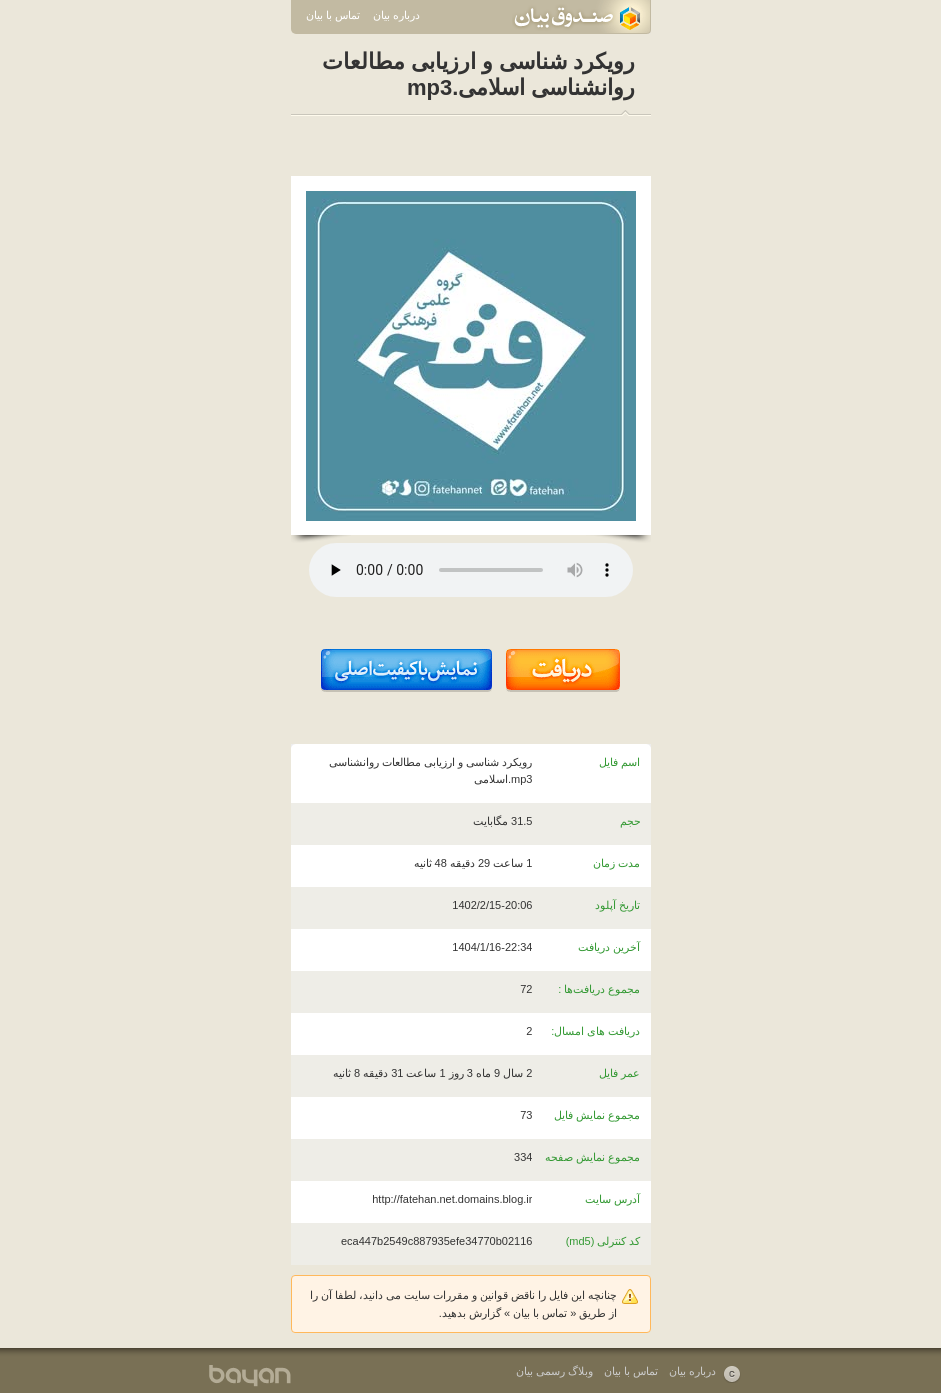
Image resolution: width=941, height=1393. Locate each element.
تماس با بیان (333, 15)
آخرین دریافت (609, 947)
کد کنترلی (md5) (603, 1241)
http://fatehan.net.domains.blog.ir (452, 1199)
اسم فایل (619, 762)
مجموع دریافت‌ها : (599, 989)
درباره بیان (396, 15)
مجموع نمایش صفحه (592, 1157)
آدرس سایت (612, 1199)
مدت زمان (616, 863)
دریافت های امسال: (595, 1031)
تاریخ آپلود (617, 905)
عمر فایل (619, 1073)
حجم (630, 821)
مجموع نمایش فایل (597, 1115)
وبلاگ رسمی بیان (554, 1371)
